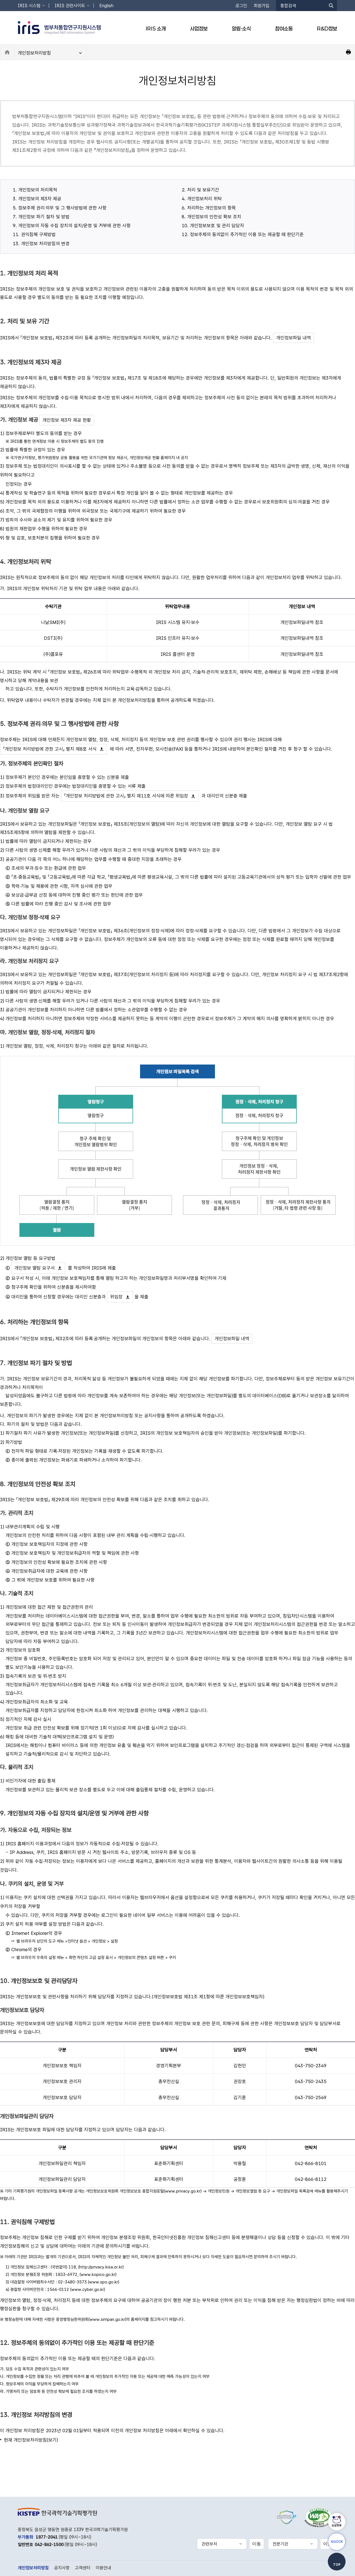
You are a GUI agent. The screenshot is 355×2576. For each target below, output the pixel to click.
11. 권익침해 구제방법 (34, 234)
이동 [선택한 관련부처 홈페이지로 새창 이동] (256, 2543)
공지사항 (62, 2567)
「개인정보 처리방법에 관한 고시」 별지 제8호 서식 (50, 749)
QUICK (337, 2542)
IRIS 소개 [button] (156, 28)
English (106, 5)
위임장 (116, 1296)
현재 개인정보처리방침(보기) (31, 2440)
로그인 (241, 5)
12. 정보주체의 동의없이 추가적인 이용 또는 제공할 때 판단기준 (243, 234)
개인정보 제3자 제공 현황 (66, 420)
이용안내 (103, 2567)
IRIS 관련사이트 (70, 5)
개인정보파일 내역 (293, 338)
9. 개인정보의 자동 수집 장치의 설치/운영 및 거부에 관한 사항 (72, 225)
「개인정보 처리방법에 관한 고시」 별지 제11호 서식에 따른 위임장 (126, 796)
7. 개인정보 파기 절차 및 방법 (41, 216)
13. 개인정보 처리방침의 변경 (41, 243)
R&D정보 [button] (327, 28)
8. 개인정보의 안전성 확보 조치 (211, 216)
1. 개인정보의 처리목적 (35, 190)
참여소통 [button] (284, 28)
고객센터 (82, 2567)
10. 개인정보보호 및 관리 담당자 (213, 225)
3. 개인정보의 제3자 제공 (37, 198)
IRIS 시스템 (29, 5)
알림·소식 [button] (241, 28)
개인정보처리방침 (34, 53)
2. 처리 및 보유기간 (200, 190)
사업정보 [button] (199, 28)
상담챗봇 (337, 2525)
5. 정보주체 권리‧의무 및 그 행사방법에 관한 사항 (59, 208)
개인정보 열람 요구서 (34, 1268)
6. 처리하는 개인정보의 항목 (209, 208)
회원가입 (261, 5)
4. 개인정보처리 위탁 (202, 198)
